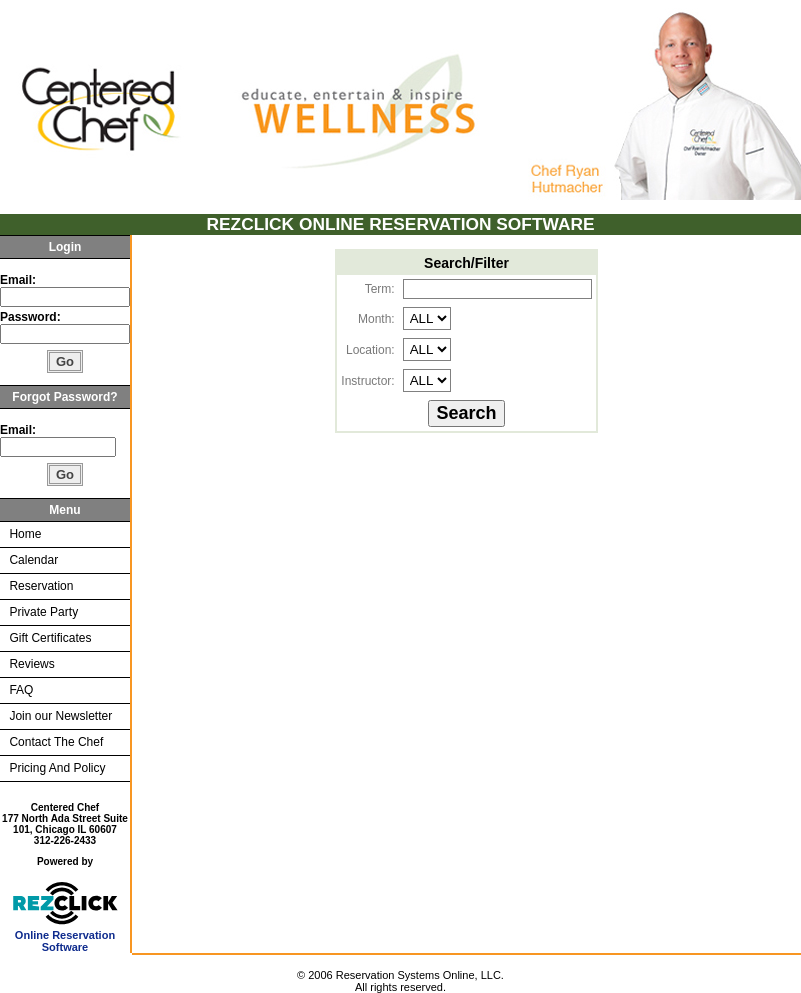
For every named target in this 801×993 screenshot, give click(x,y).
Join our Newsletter (60, 716)
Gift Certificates (50, 638)
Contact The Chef (56, 742)
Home (25, 534)
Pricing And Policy (57, 768)
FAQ (21, 690)
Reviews (31, 664)
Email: (18, 280)
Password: (32, 317)
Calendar (33, 560)
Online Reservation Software (65, 936)
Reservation (41, 586)
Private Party (43, 612)
